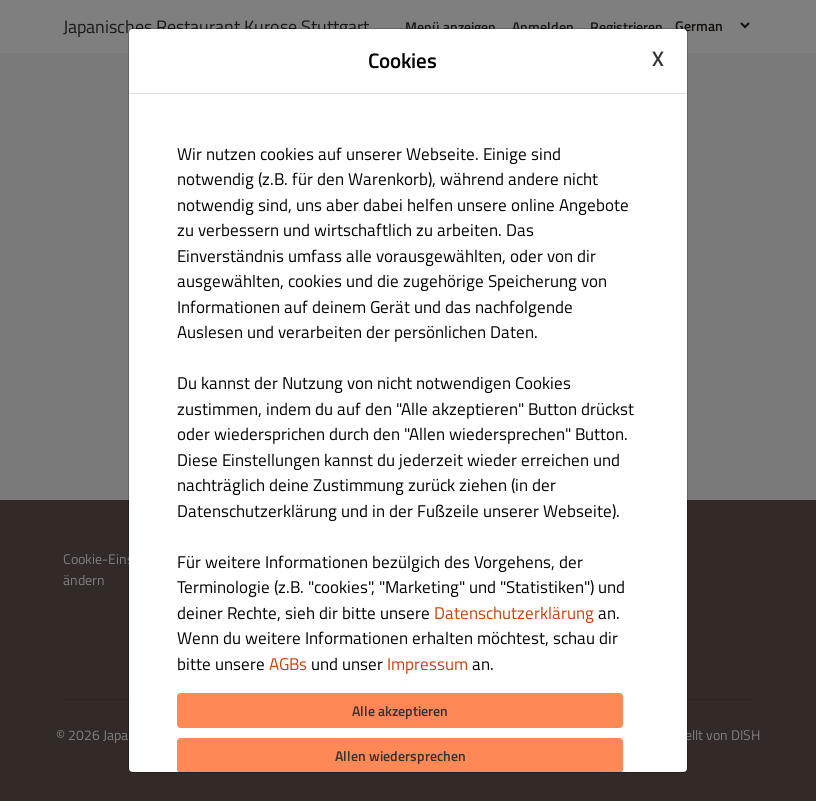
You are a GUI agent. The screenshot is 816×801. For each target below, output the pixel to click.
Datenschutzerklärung (514, 613)
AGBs (288, 664)
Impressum (427, 664)
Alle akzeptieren (400, 710)
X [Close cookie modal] (658, 58)
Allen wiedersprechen (400, 755)
